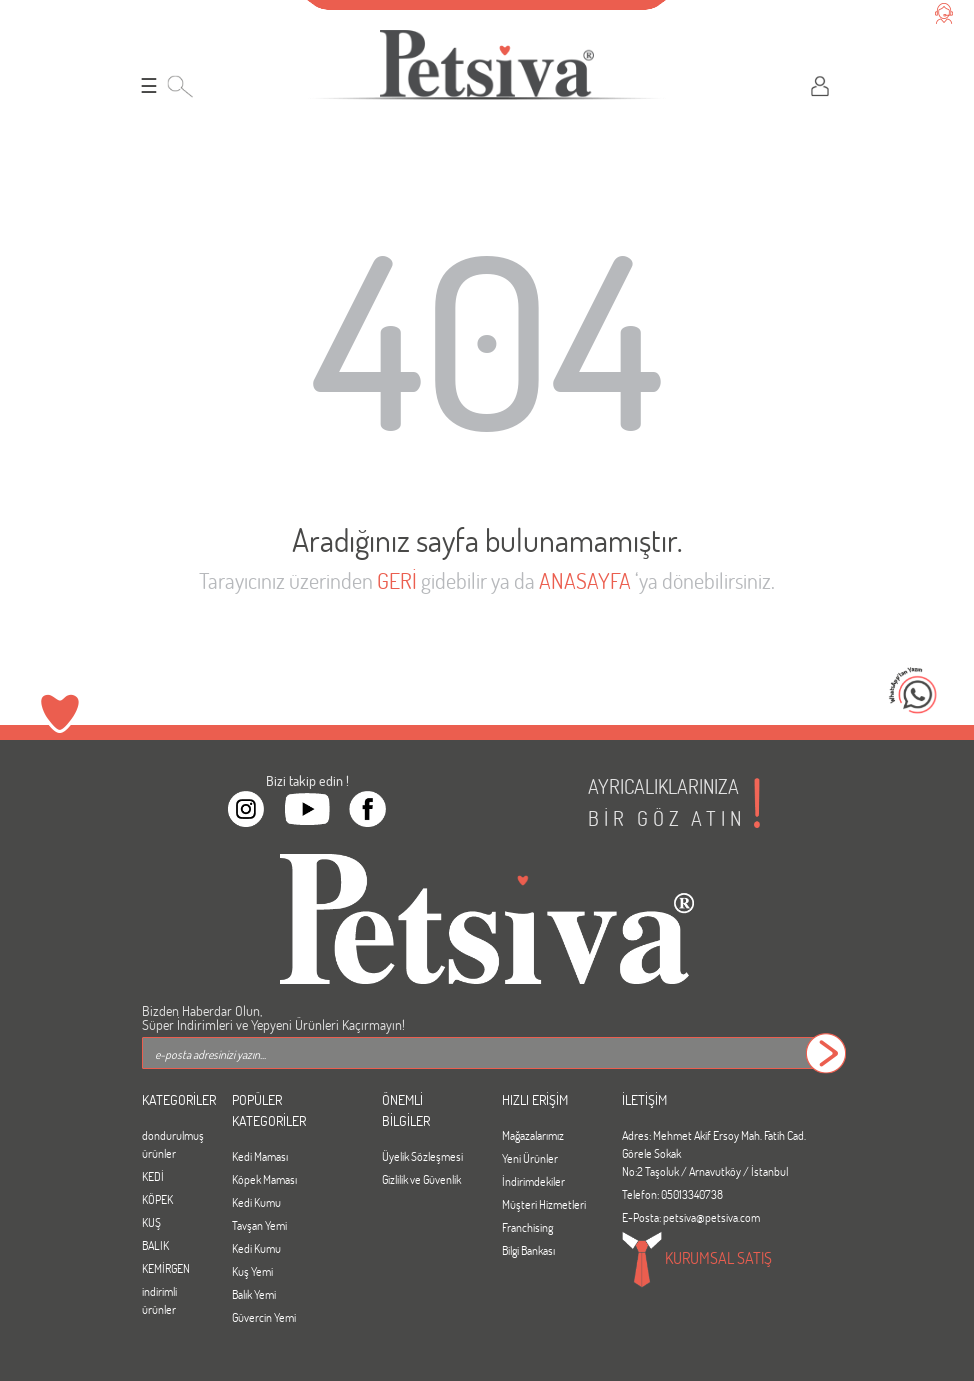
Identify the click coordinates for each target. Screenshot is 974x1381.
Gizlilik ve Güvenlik (421, 1179)
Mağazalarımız (533, 1135)
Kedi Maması (260, 1156)
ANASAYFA (585, 580)
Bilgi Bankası (528, 1250)
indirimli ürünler (159, 1300)
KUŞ (151, 1222)
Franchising (527, 1227)
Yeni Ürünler (530, 1158)
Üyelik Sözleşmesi (422, 1156)
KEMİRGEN (166, 1268)
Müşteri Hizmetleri (544, 1204)
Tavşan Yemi (259, 1225)
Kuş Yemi (252, 1271)
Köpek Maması (264, 1179)
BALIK (155, 1245)
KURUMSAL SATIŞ (697, 1260)
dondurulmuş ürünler (172, 1144)
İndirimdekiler (533, 1181)
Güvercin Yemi (264, 1317)
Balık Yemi (254, 1294)
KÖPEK (157, 1199)
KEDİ (153, 1176)
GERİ (397, 580)
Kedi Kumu (256, 1202)
